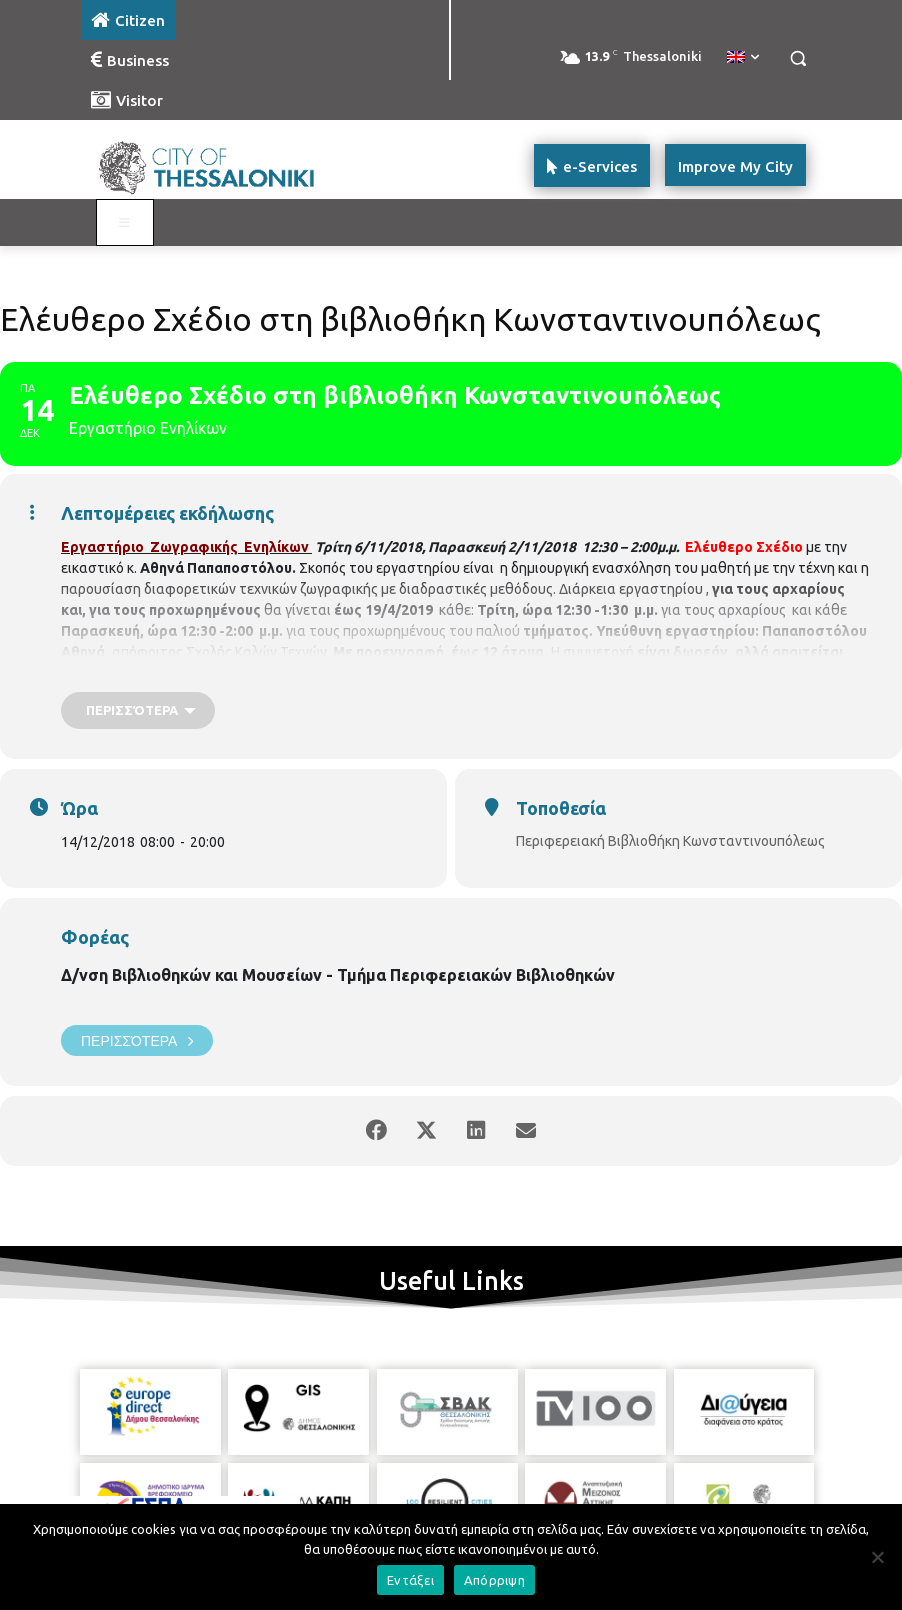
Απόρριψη (494, 1580)
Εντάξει (410, 1580)
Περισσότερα (137, 1040)
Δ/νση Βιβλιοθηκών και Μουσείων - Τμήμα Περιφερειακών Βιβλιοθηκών (338, 975)
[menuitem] (743, 58)
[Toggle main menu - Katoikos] (125, 223)
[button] (797, 58)
